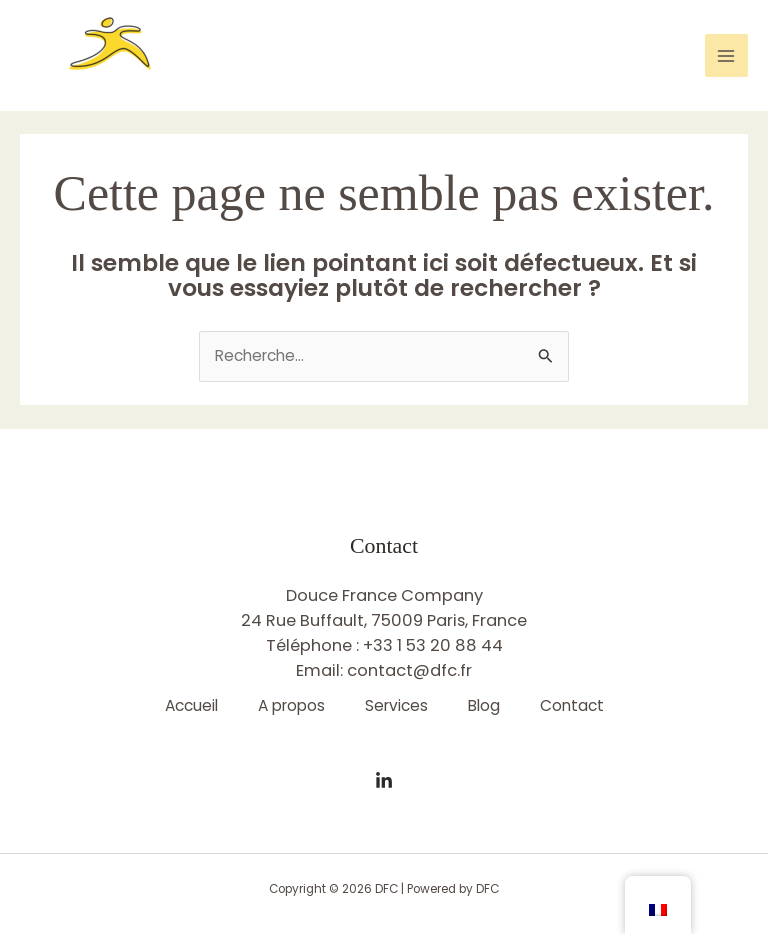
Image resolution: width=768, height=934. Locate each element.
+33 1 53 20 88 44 (433, 645)
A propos (291, 705)
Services (396, 705)
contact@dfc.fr (409, 670)
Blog (484, 705)
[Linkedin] (384, 781)
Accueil (191, 705)
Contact (572, 705)
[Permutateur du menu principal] (726, 55)
